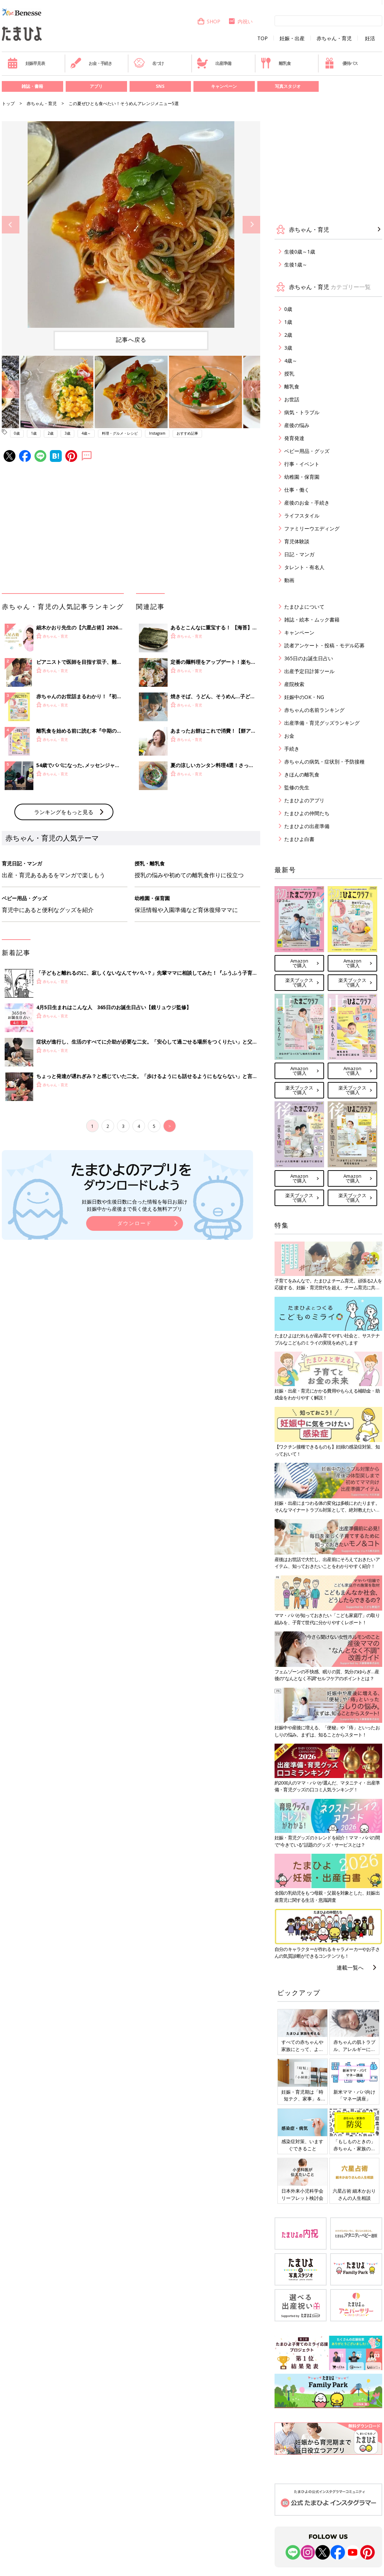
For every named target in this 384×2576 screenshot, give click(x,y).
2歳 (50, 433)
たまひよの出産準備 (306, 826)
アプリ (96, 86)
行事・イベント (301, 463)
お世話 (291, 399)
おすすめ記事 (187, 433)
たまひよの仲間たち (306, 813)
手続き (291, 748)
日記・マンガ (299, 554)
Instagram (157, 433)
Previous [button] (10, 224)
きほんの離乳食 (301, 774)
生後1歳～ (295, 264)
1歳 (34, 433)
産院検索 (294, 684)
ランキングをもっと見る (63, 812)
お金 (289, 735)
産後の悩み (296, 425)
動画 (289, 580)
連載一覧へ (350, 1967)
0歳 (17, 433)
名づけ (149, 63)
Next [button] (251, 224)
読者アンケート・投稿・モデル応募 (324, 645)
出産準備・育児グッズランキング (322, 722)
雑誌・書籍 (32, 86)
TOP (262, 38)
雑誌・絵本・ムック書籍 (311, 619)
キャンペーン (224, 86)
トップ (8, 103)
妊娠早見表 (26, 63)
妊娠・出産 (292, 38)
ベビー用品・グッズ (306, 451)
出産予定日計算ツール (309, 671)
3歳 (67, 433)
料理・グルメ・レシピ (120, 433)
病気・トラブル (301, 412)
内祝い (240, 21)
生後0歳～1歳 (299, 251)
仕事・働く (296, 489)
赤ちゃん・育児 (334, 38)
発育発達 (294, 438)
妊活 (370, 38)
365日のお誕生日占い (308, 658)
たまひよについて (304, 606)
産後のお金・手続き (306, 502)
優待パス (341, 63)
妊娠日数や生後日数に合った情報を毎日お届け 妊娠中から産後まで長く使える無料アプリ (134, 1205)
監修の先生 (296, 787)
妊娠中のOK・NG (304, 697)
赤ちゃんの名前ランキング (314, 709)
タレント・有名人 (304, 567)
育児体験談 (296, 541)
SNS (160, 86)
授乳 (289, 373)
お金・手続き (91, 63)
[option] (131, 224)
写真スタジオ (288, 86)
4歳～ (86, 433)
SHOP (208, 21)
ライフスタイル (301, 515)
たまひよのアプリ (304, 800)
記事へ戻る (131, 340)
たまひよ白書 (299, 839)
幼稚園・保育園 (301, 476)
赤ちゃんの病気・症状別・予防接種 (324, 761)
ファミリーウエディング (311, 528)
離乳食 (275, 63)
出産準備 (214, 63)
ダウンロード (134, 1223)
